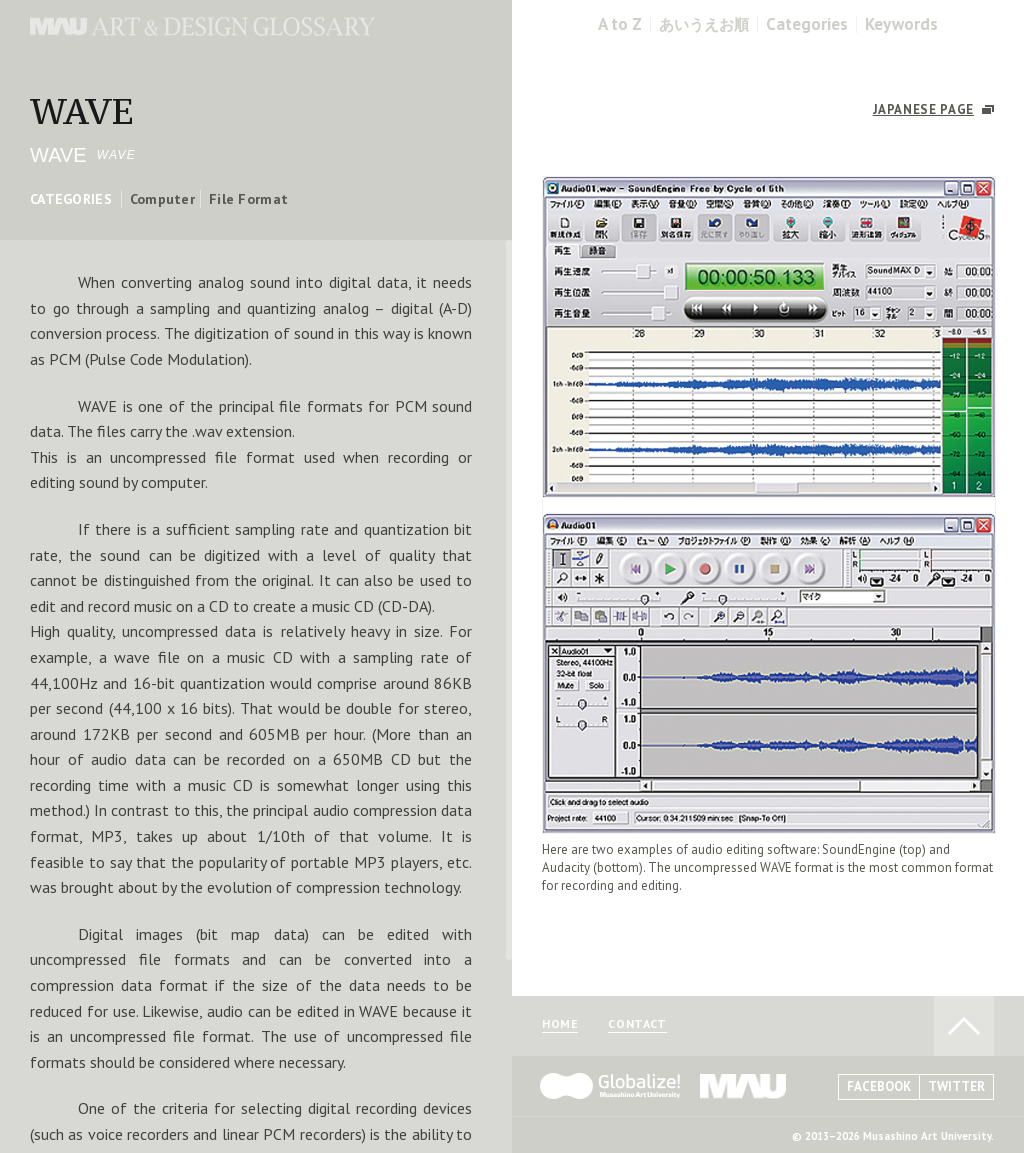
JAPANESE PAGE (923, 109)
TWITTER (956, 1086)
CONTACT (637, 1024)
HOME (560, 1024)
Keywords (901, 24)
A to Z (620, 24)
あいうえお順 (704, 24)
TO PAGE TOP (964, 1026)
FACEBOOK (879, 1086)
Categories (807, 24)
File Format (248, 199)
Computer (162, 199)
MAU (744, 1086)
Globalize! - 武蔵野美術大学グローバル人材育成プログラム (610, 1086)
